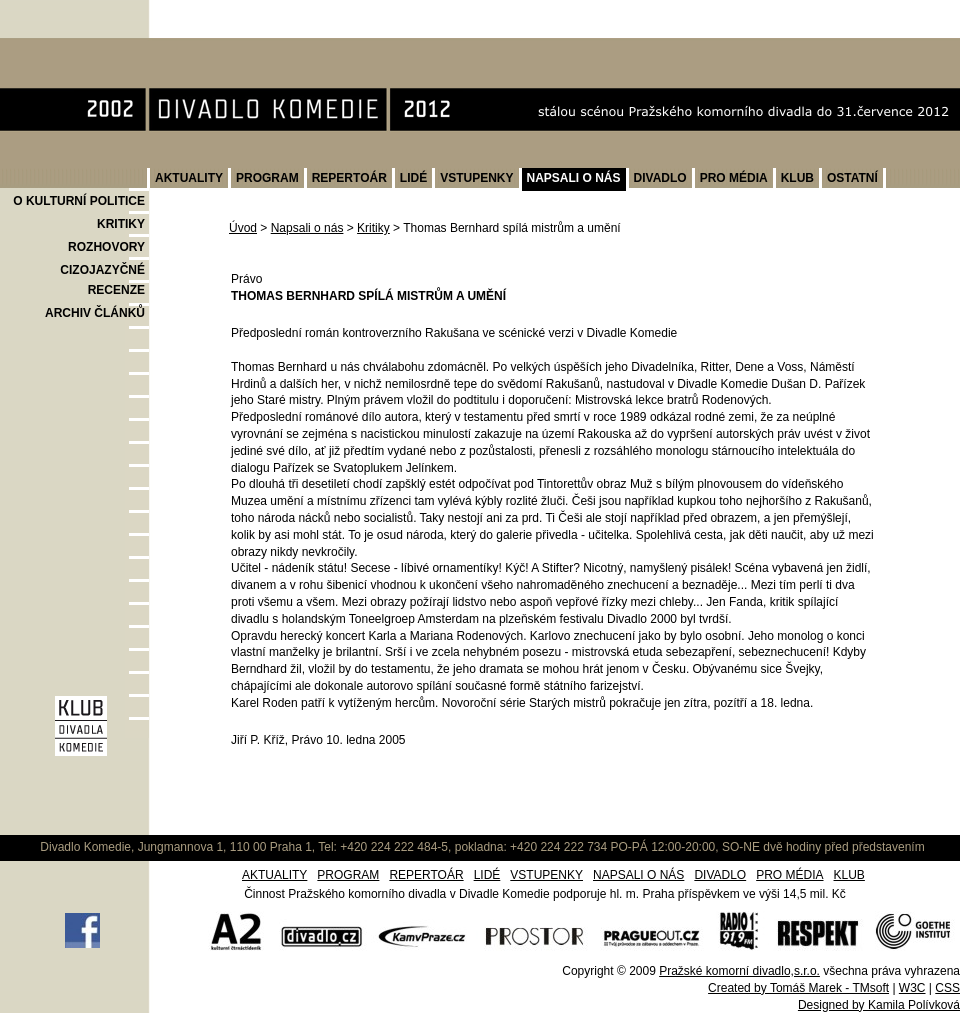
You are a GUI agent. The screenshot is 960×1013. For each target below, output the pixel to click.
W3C (912, 988)
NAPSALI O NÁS (574, 178)
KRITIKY (121, 224)
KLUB (797, 178)
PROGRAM (267, 178)
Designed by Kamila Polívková (879, 1005)
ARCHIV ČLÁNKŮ (95, 313)
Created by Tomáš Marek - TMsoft (798, 988)
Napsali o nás (307, 228)
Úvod (243, 228)
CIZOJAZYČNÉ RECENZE (102, 280)
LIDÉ (413, 178)
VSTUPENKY (476, 178)
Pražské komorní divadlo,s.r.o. (739, 971)
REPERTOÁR (349, 178)
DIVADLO (660, 178)
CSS (947, 988)
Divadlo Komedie (63, 48)
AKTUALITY (189, 178)
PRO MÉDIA (734, 178)
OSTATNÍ (852, 178)
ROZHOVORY (106, 247)
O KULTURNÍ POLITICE (79, 201)
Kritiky (373, 228)
